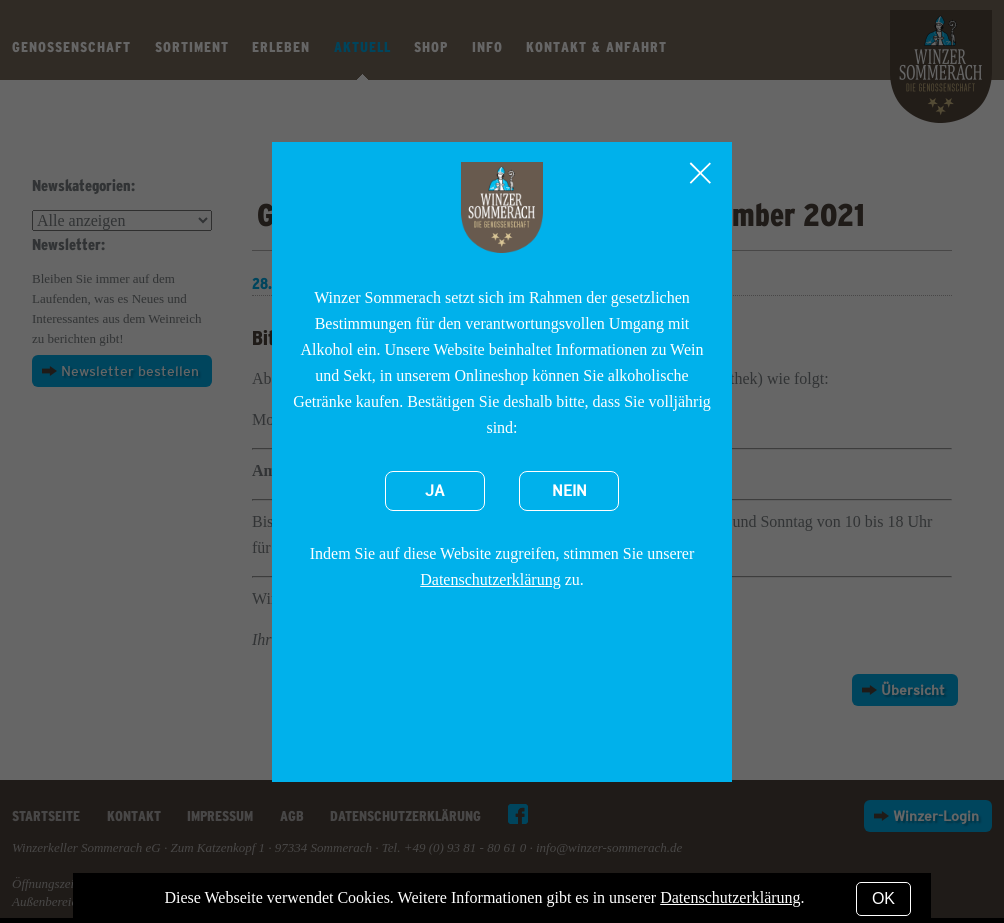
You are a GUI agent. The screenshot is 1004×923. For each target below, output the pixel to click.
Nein (569, 491)
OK (883, 898)
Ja (435, 491)
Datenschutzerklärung (490, 579)
